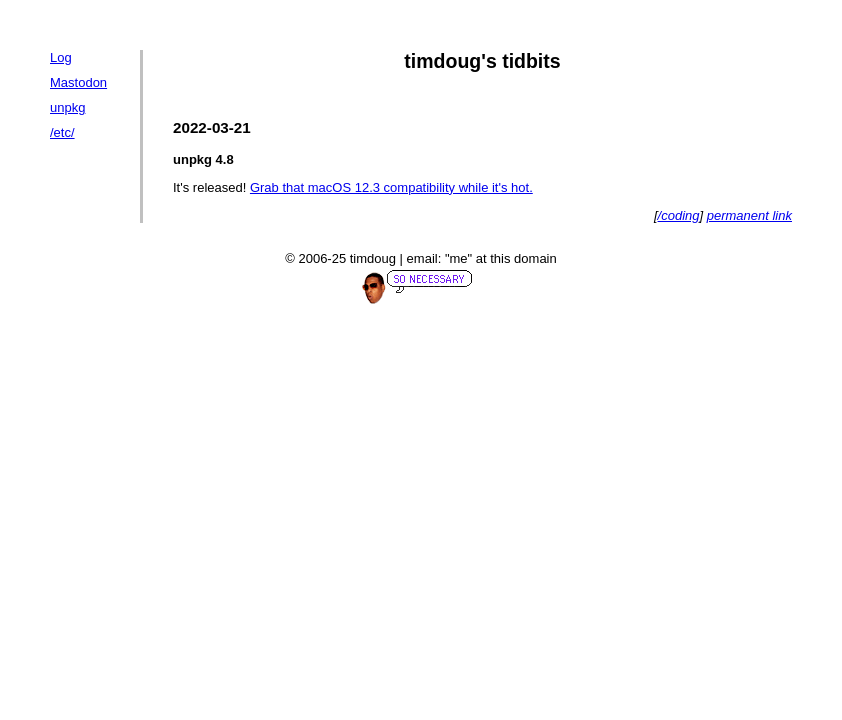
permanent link (749, 215)
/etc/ (62, 132)
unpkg (67, 107)
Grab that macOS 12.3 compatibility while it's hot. (391, 187)
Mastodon (78, 82)
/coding (679, 215)
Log (61, 57)
